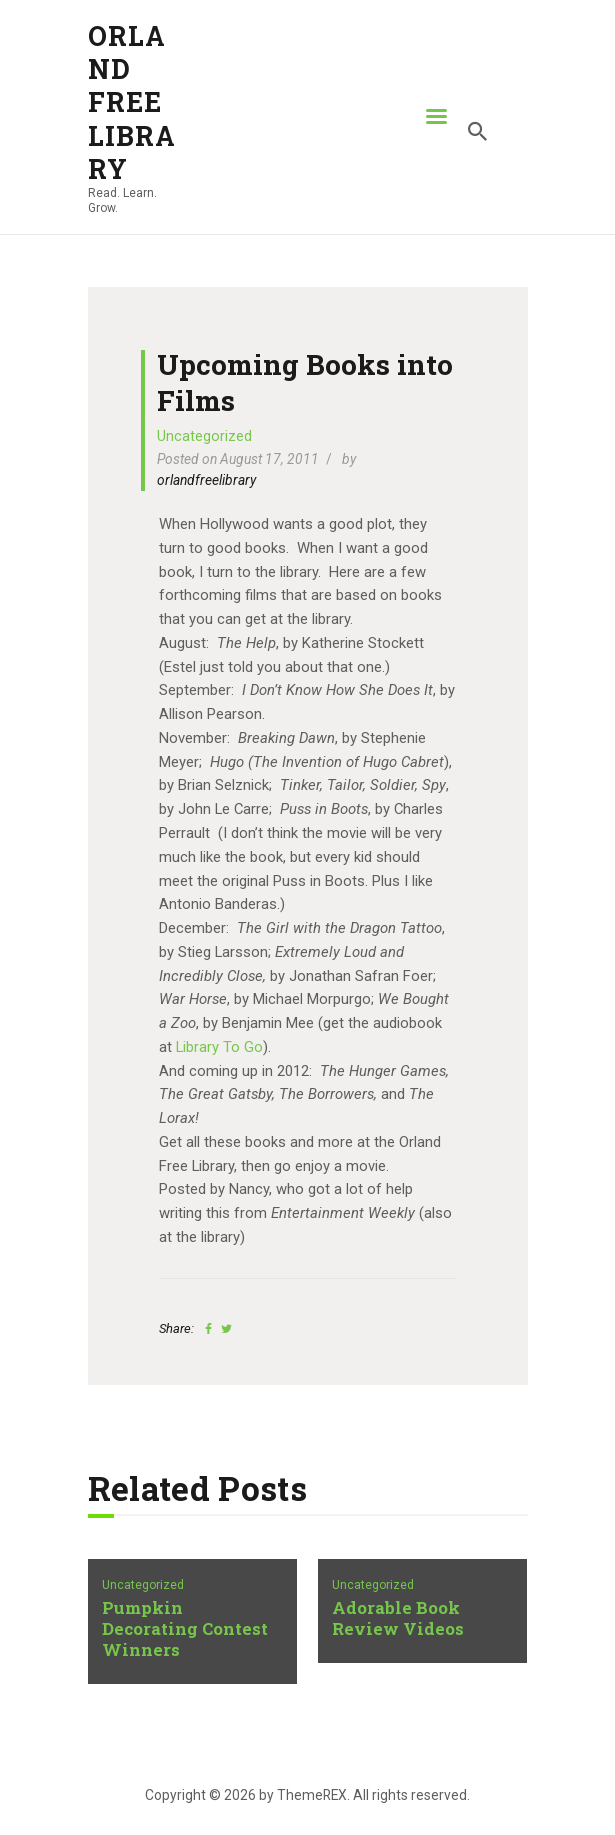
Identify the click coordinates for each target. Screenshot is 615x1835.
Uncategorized (204, 436)
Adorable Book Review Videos (398, 1619)
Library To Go (219, 1047)
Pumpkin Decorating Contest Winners (185, 1629)
